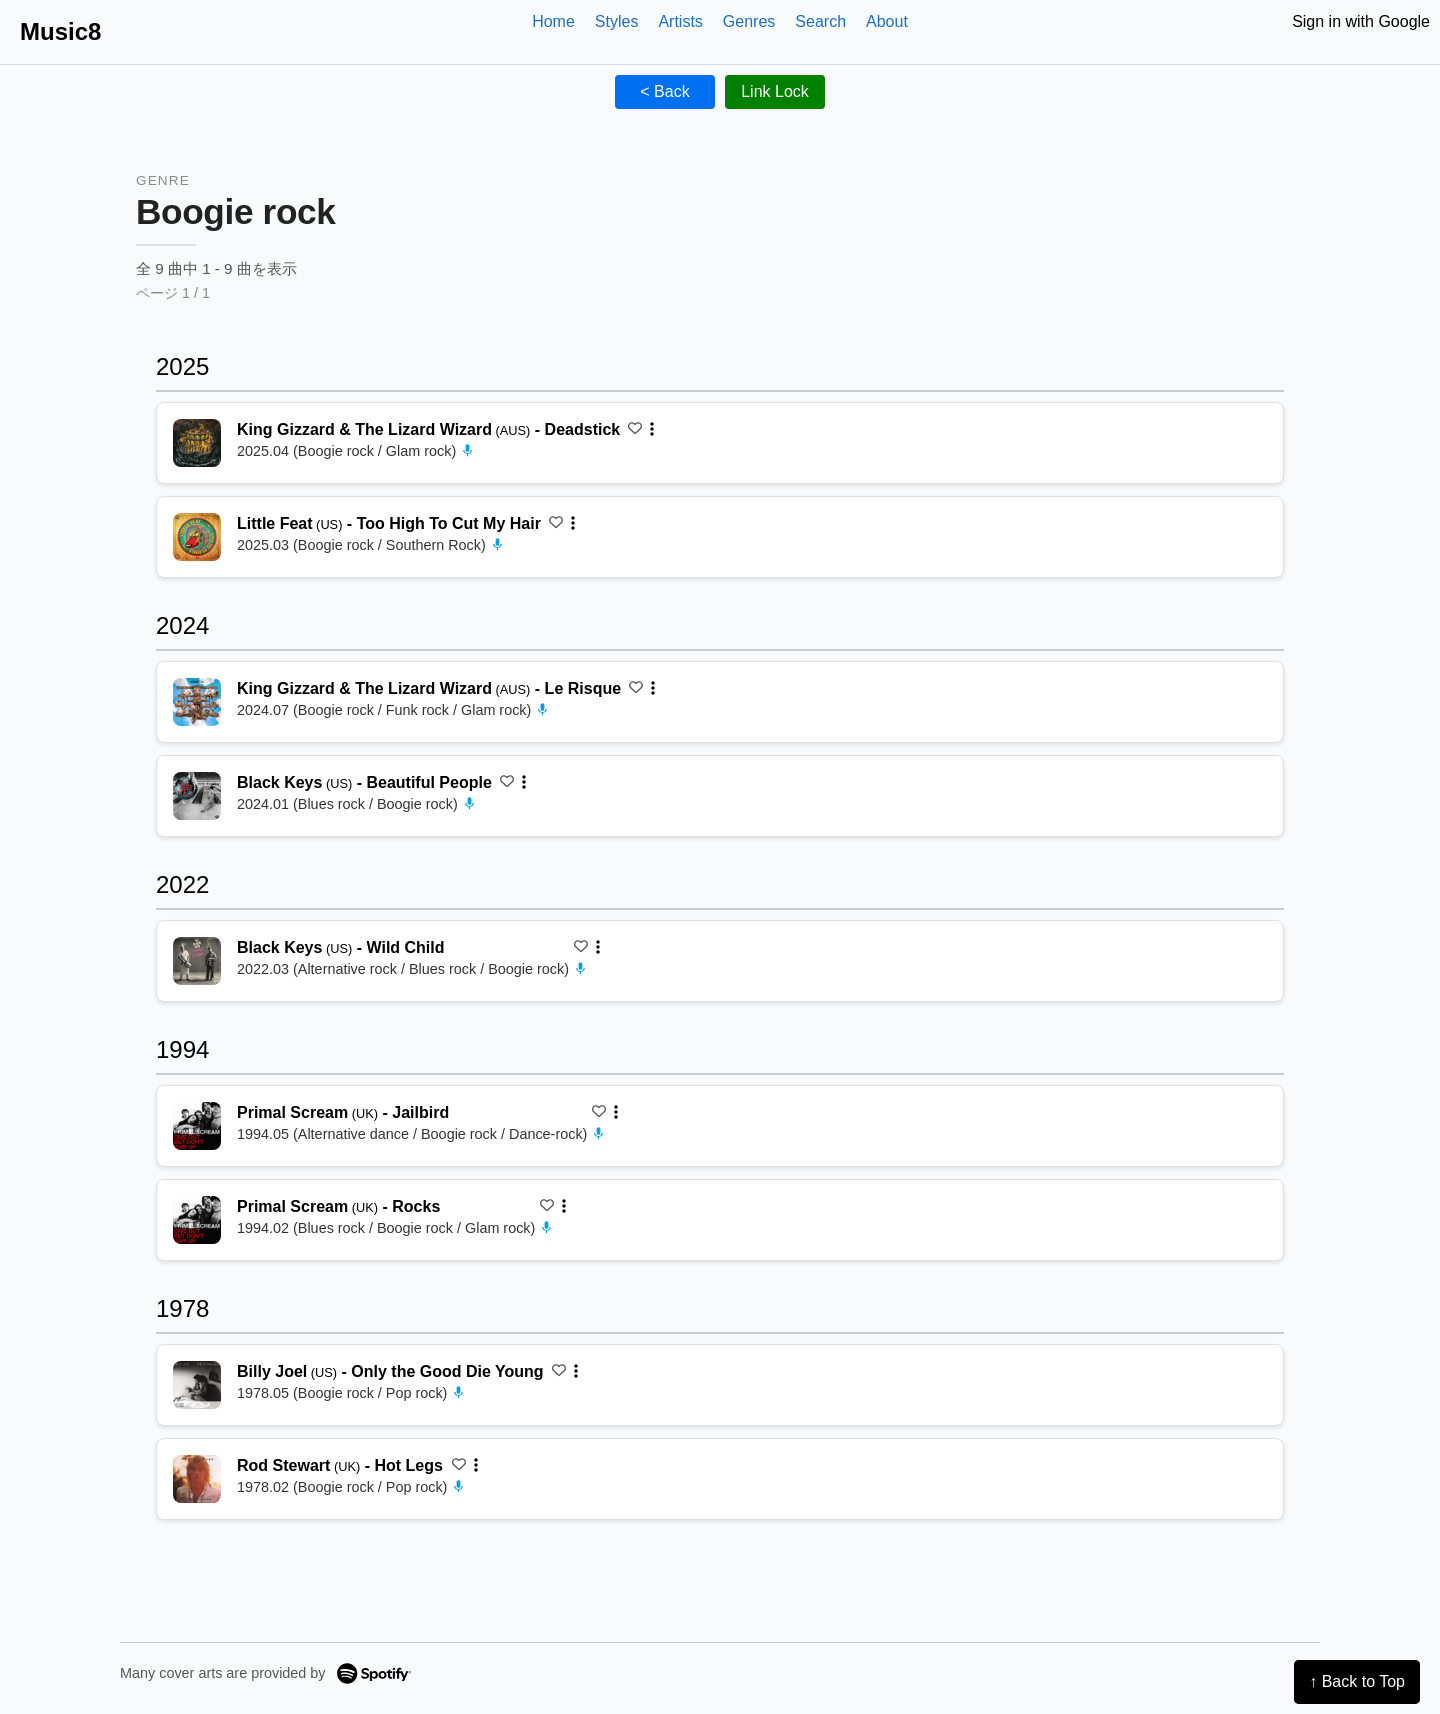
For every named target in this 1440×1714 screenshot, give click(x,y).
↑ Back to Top (1357, 1681)
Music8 (60, 31)
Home (553, 21)
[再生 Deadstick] (197, 443)
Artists (680, 21)
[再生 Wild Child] (197, 961)
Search (820, 21)
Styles (617, 21)
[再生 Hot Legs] (197, 1479)
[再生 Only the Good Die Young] (197, 1385)
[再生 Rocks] (197, 1220)
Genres (749, 21)
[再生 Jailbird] (197, 1126)
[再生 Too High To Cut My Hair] (197, 537)
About (887, 21)
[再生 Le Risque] (197, 702)
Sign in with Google (1361, 21)
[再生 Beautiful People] (197, 796)
